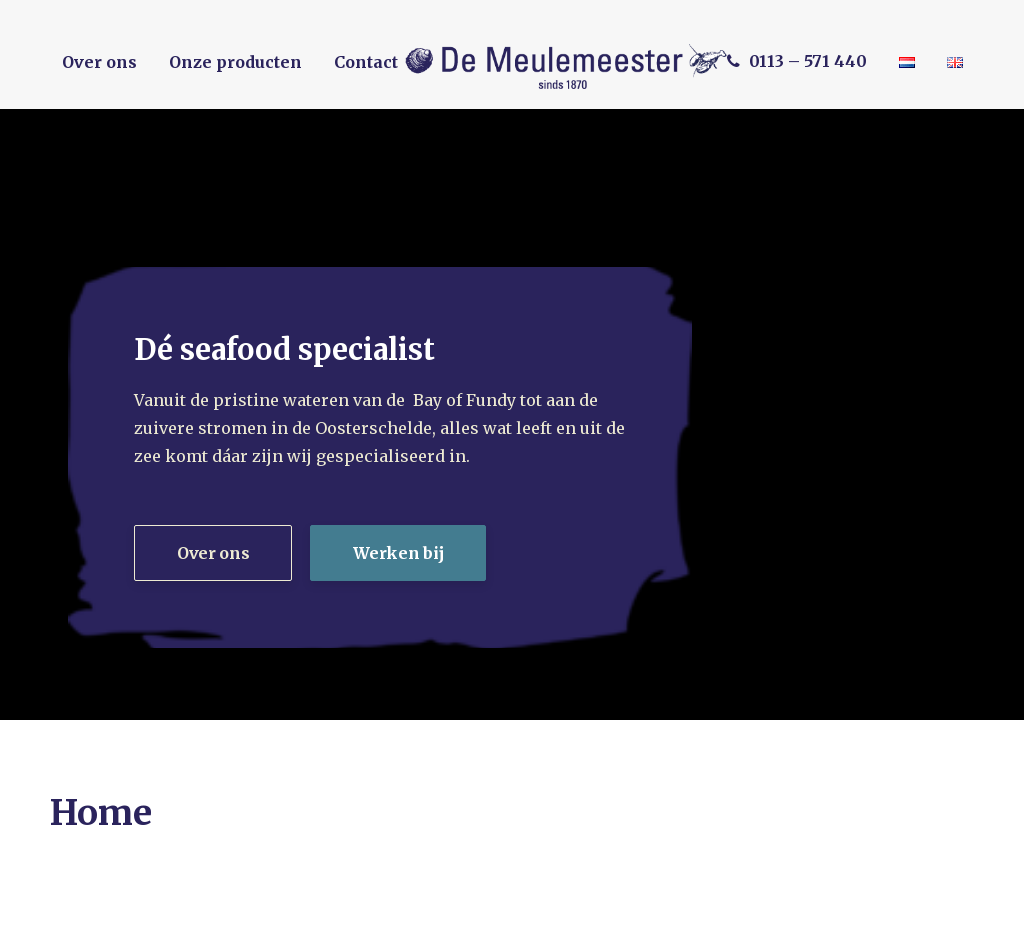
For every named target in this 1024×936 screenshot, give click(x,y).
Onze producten (235, 62)
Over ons (99, 62)
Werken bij (398, 553)
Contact (366, 62)
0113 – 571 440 (808, 61)
